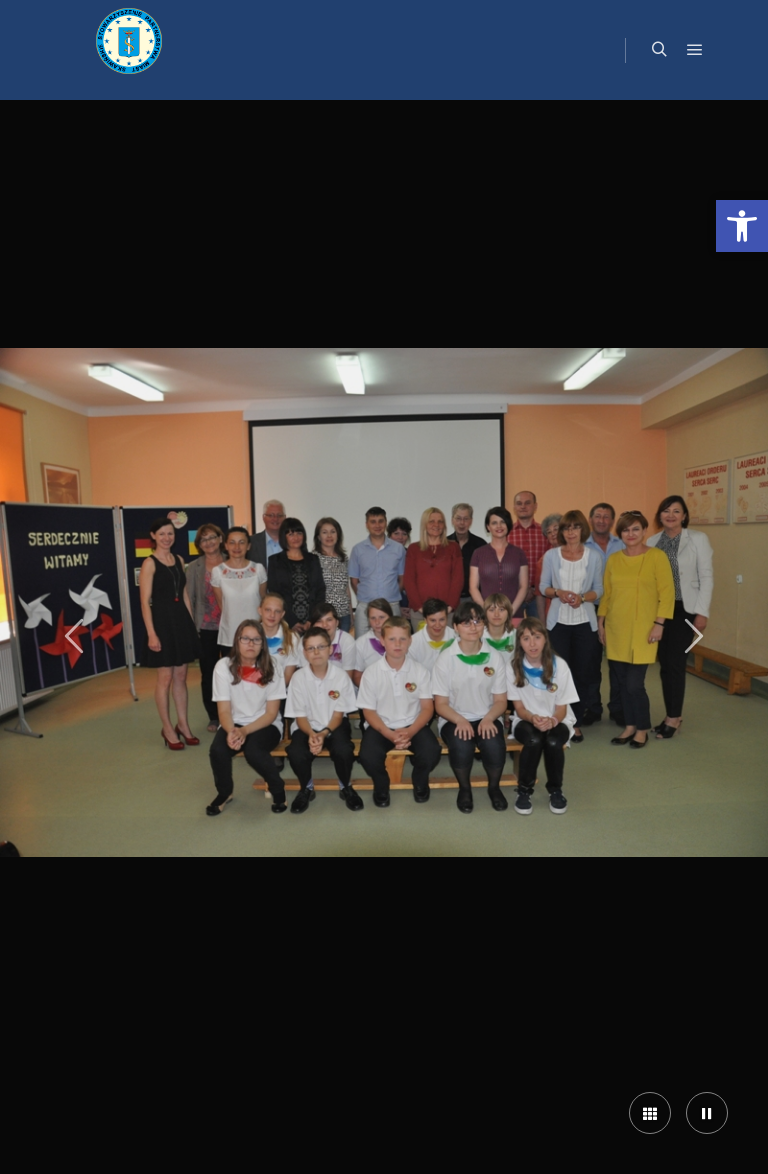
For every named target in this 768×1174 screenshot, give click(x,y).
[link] (742, 226)
